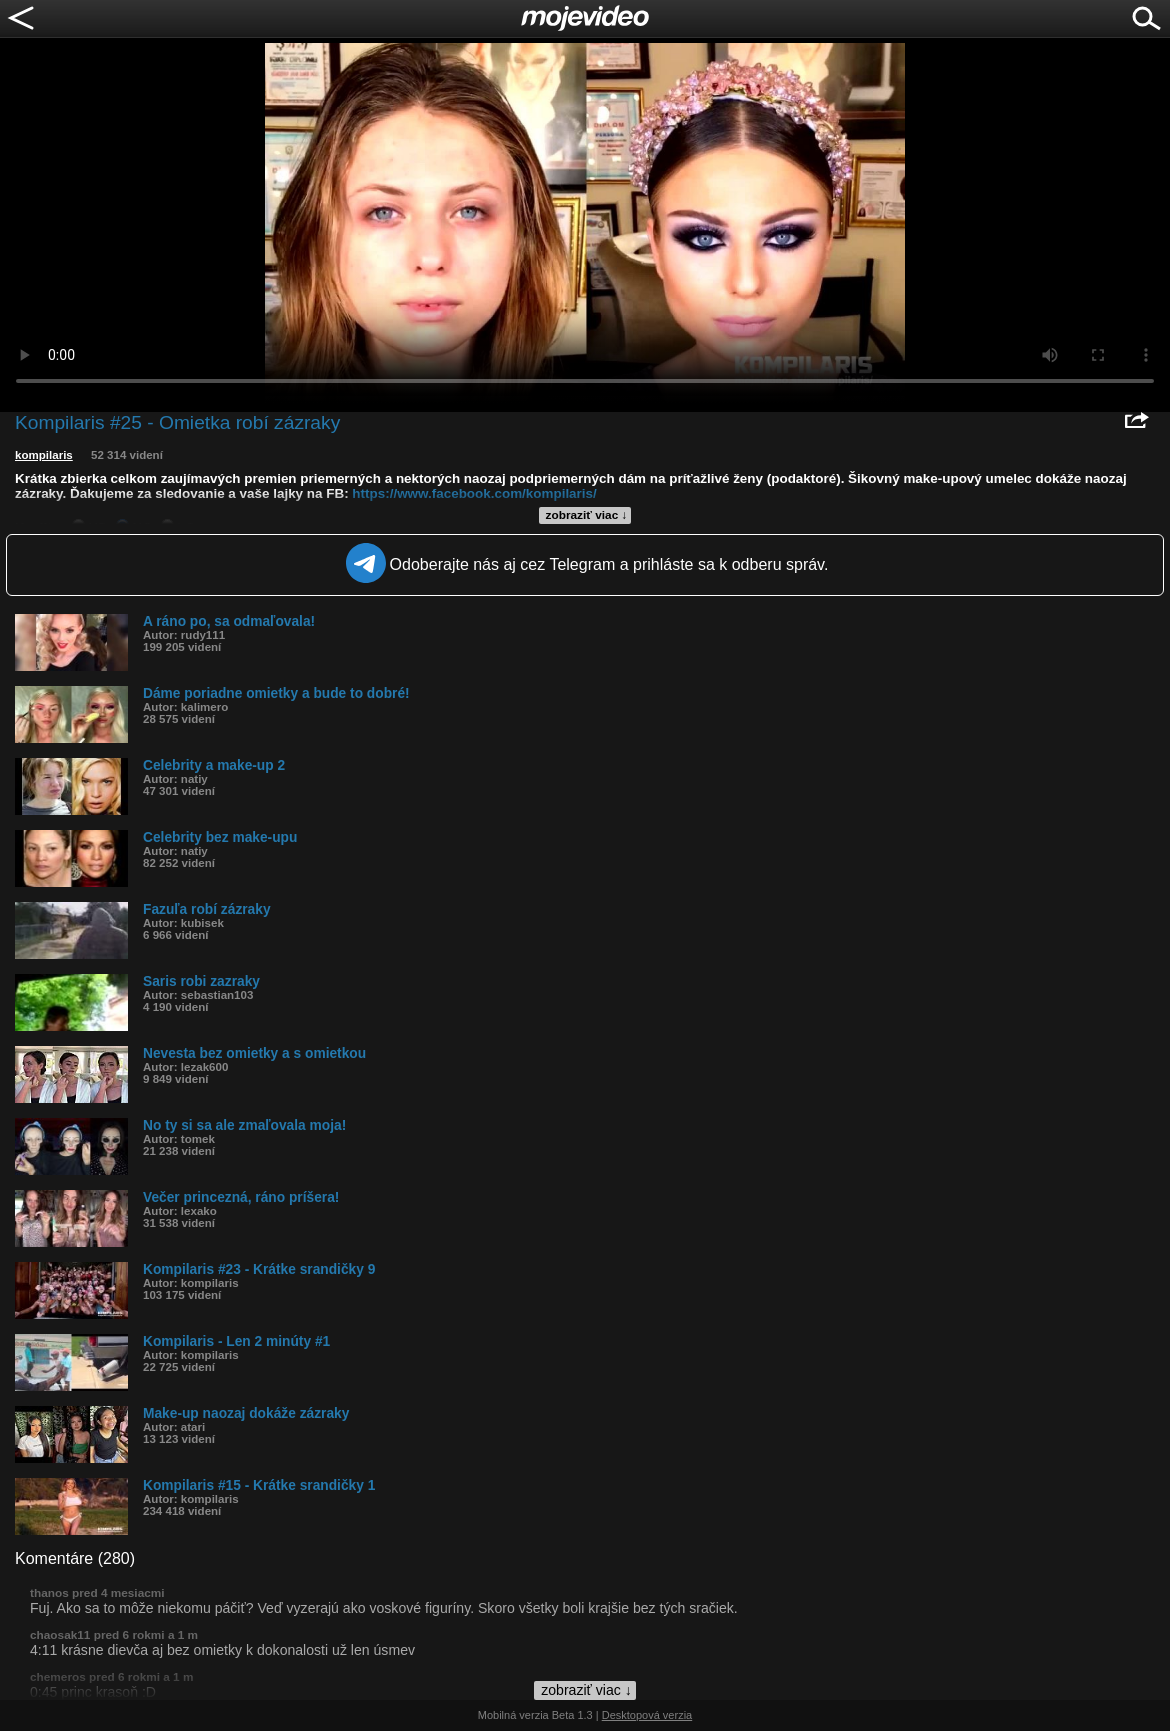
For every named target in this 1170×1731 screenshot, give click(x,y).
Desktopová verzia (647, 1715)
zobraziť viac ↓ (587, 515)
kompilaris (44, 455)
